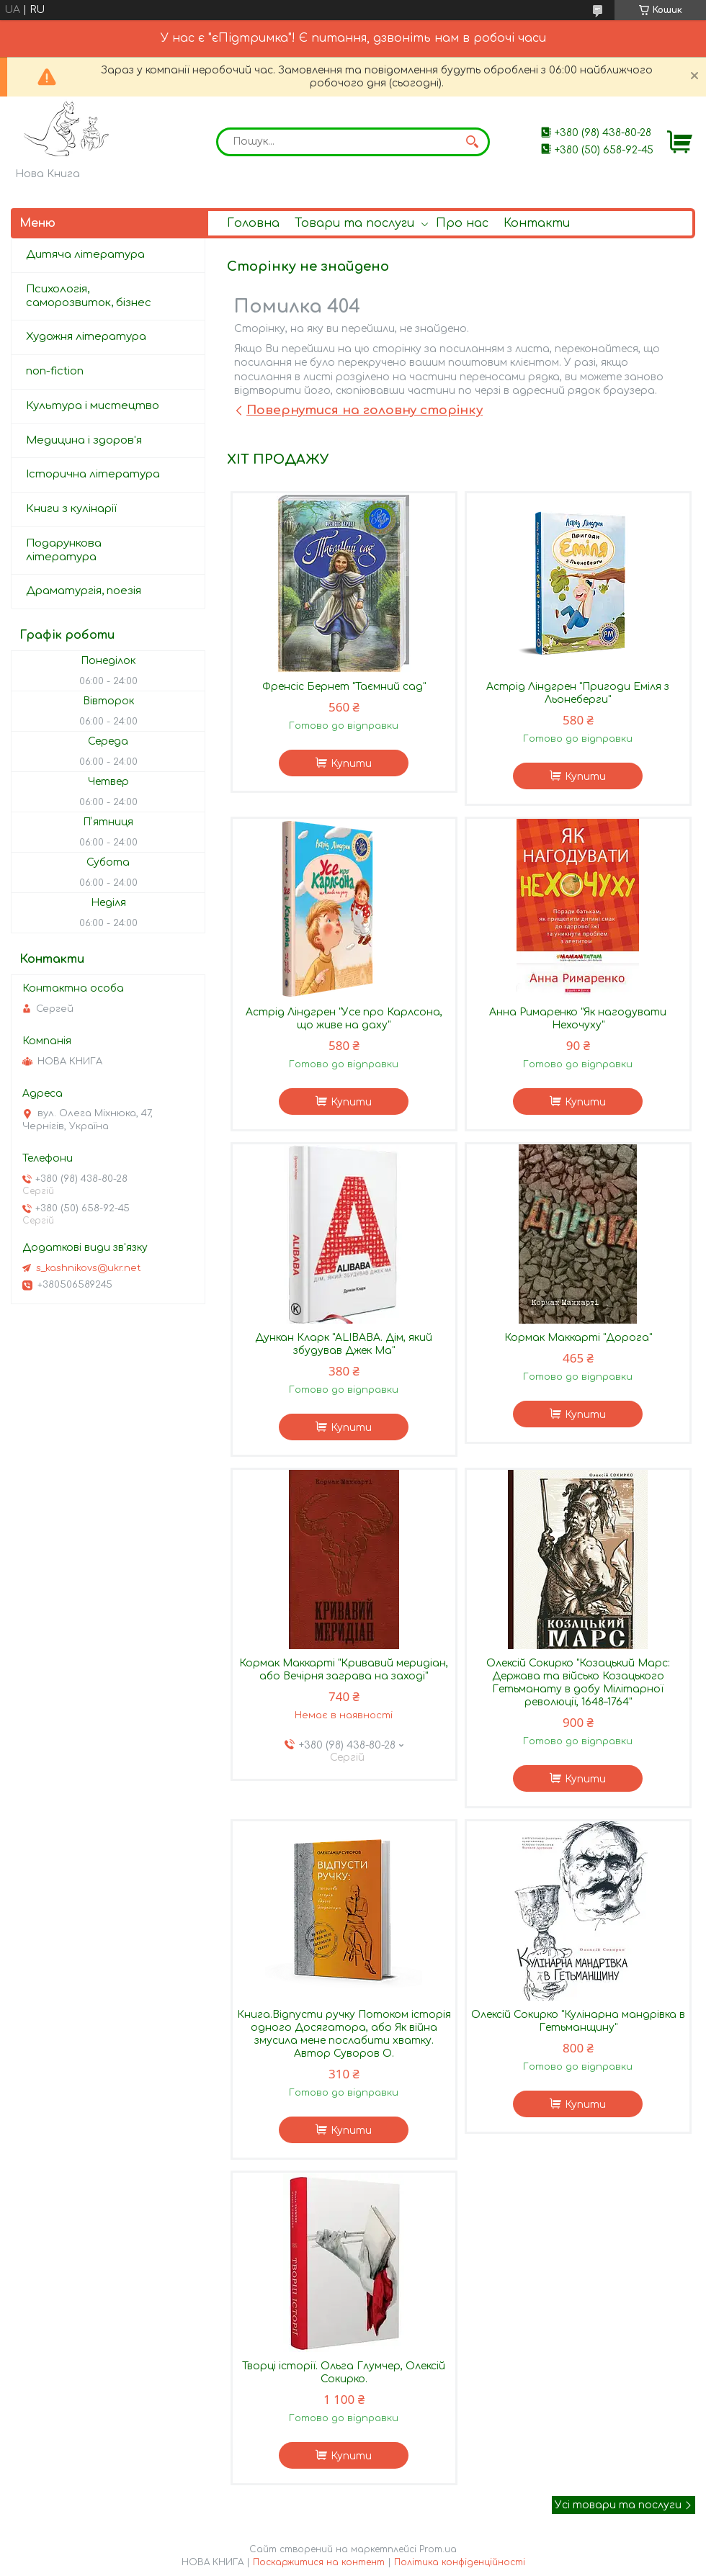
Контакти (537, 223)
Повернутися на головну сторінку (364, 410)
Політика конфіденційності (459, 2562)
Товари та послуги (354, 223)
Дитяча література (85, 254)
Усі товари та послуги (618, 2505)
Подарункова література (64, 550)
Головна (253, 223)
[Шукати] (471, 141)
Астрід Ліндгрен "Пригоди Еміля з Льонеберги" (577, 693)
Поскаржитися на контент (319, 2562)
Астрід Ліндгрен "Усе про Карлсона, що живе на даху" (344, 1019)
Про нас (462, 223)
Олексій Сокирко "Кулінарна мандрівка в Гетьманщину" (578, 2021)
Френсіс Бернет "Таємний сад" (344, 686)
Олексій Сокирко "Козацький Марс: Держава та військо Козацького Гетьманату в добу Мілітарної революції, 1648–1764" (578, 1682)
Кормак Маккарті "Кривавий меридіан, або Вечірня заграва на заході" (343, 1670)
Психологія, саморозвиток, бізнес (88, 296)
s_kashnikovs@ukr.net (88, 1268)
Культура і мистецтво (92, 406)
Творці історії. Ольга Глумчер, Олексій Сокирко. (343, 2372)
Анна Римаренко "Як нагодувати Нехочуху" (577, 1019)
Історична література (93, 474)
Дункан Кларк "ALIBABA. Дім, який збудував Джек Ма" (343, 1344)
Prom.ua (438, 2549)
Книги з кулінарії (71, 509)
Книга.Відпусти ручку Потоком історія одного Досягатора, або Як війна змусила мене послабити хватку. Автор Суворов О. (344, 2034)
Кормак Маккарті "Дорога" (578, 1337)
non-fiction (55, 371)
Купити (351, 763)
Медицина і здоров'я (84, 440)
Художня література (86, 337)
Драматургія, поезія (83, 591)
